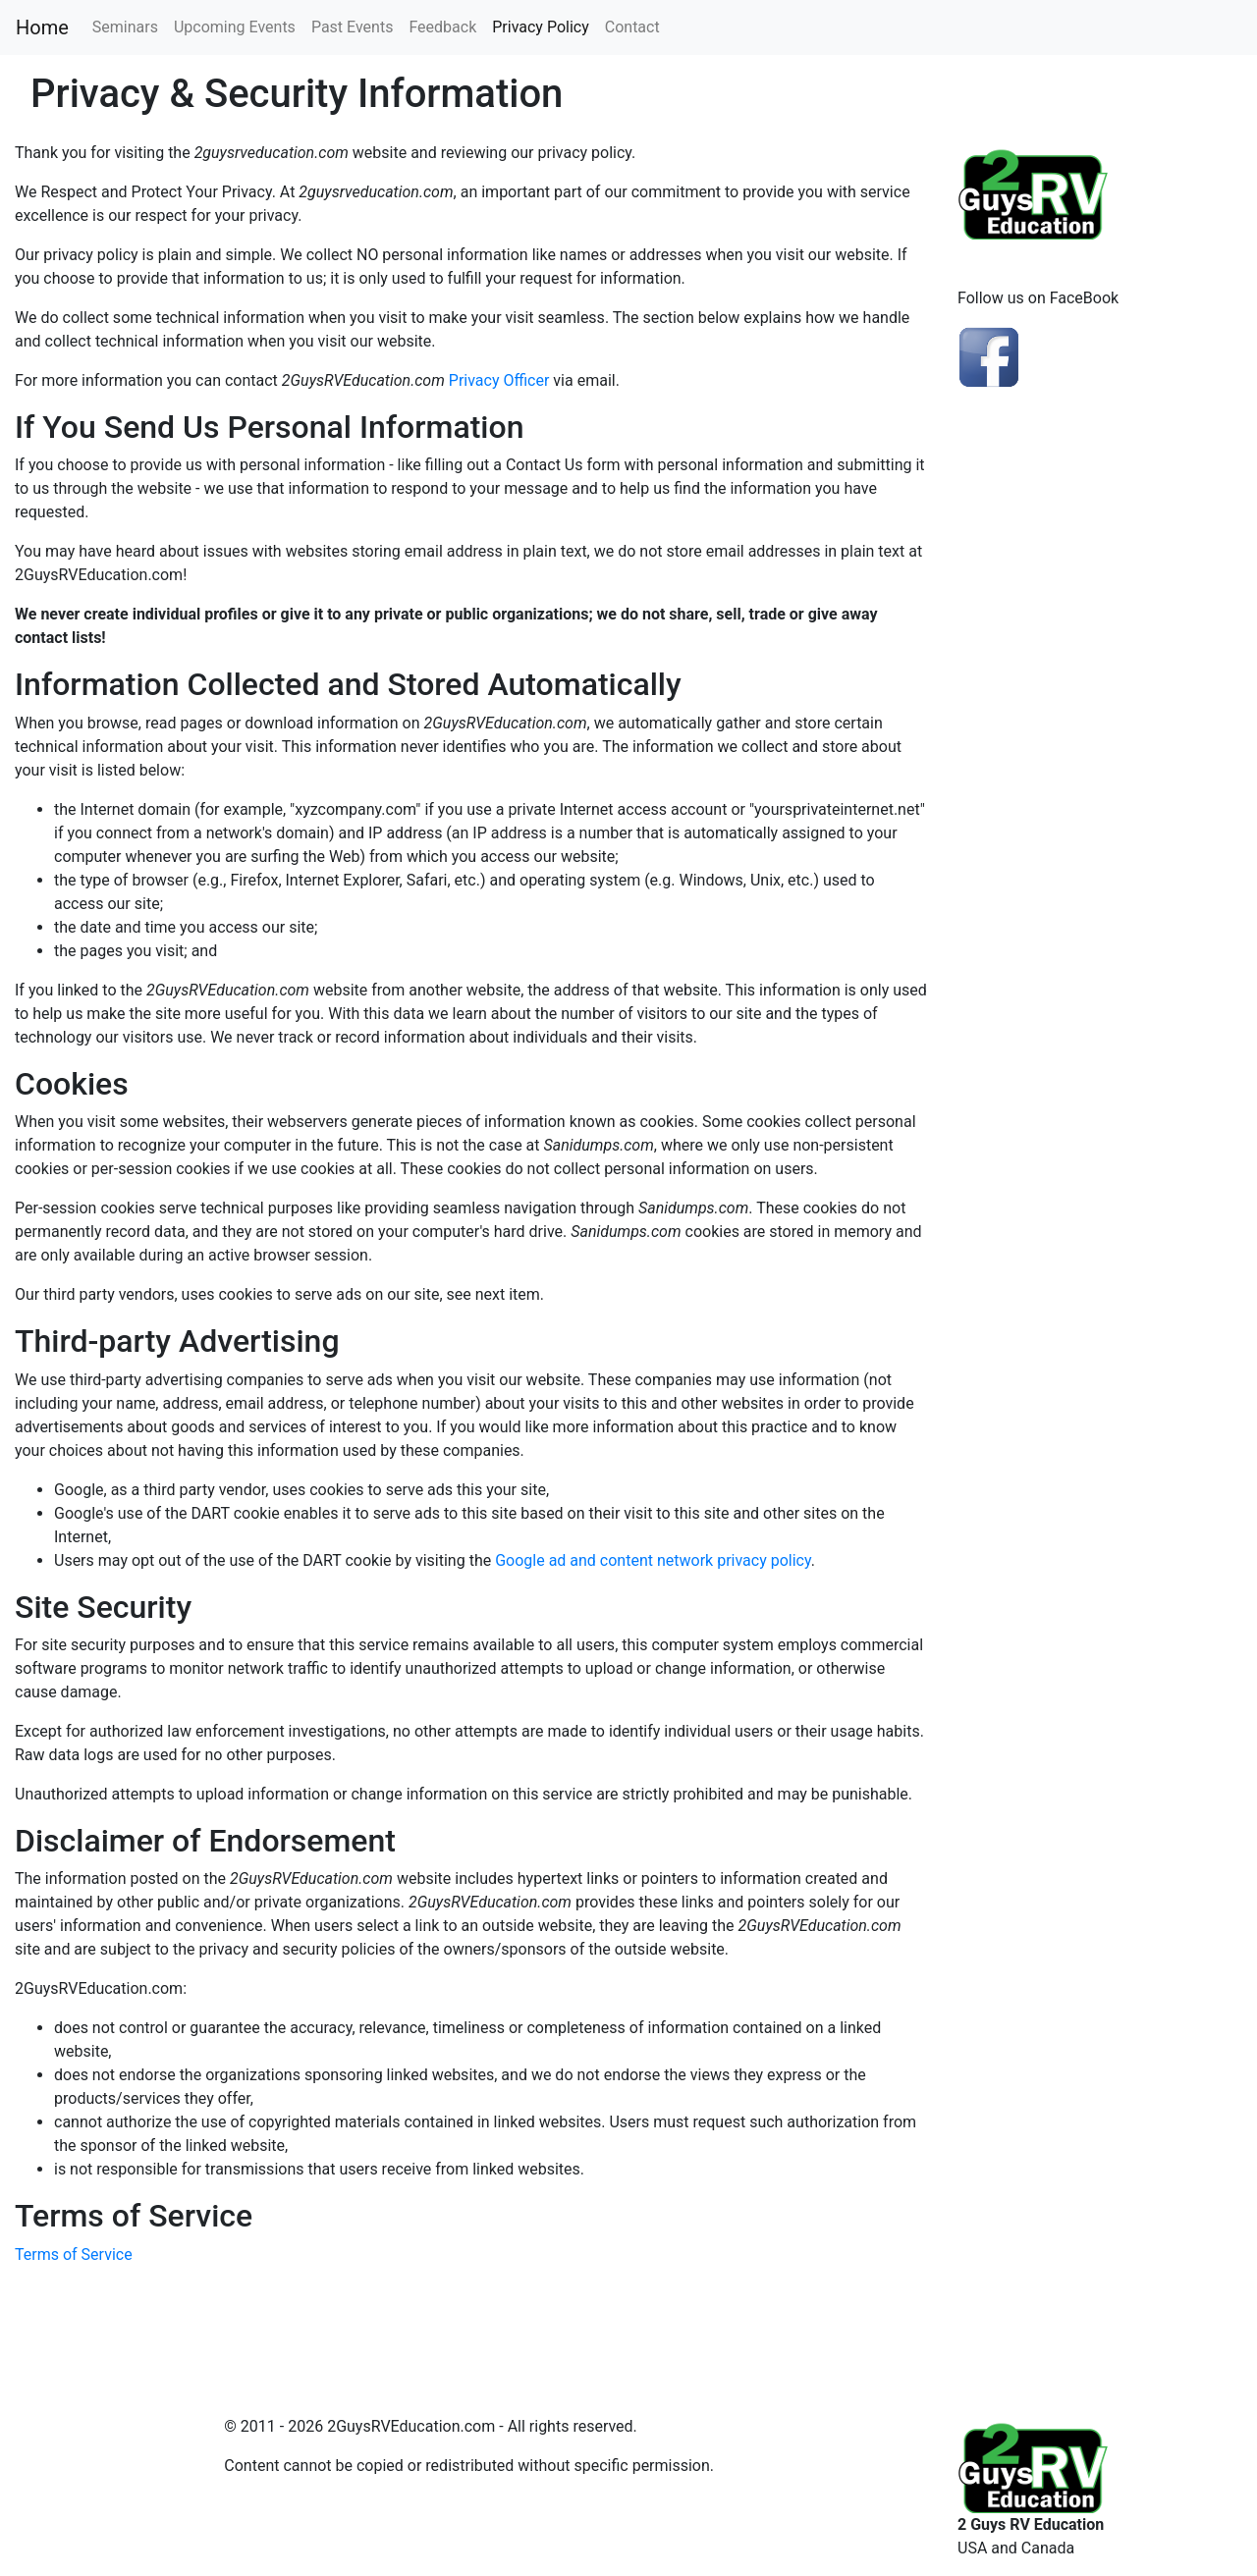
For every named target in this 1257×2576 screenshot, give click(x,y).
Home (42, 27)
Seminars (125, 27)
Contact (632, 27)
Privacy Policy (540, 27)
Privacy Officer (499, 380)
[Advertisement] (1099, 753)
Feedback (442, 27)
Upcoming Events (235, 27)
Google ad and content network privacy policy (653, 1560)
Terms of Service (74, 2254)
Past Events (352, 27)
